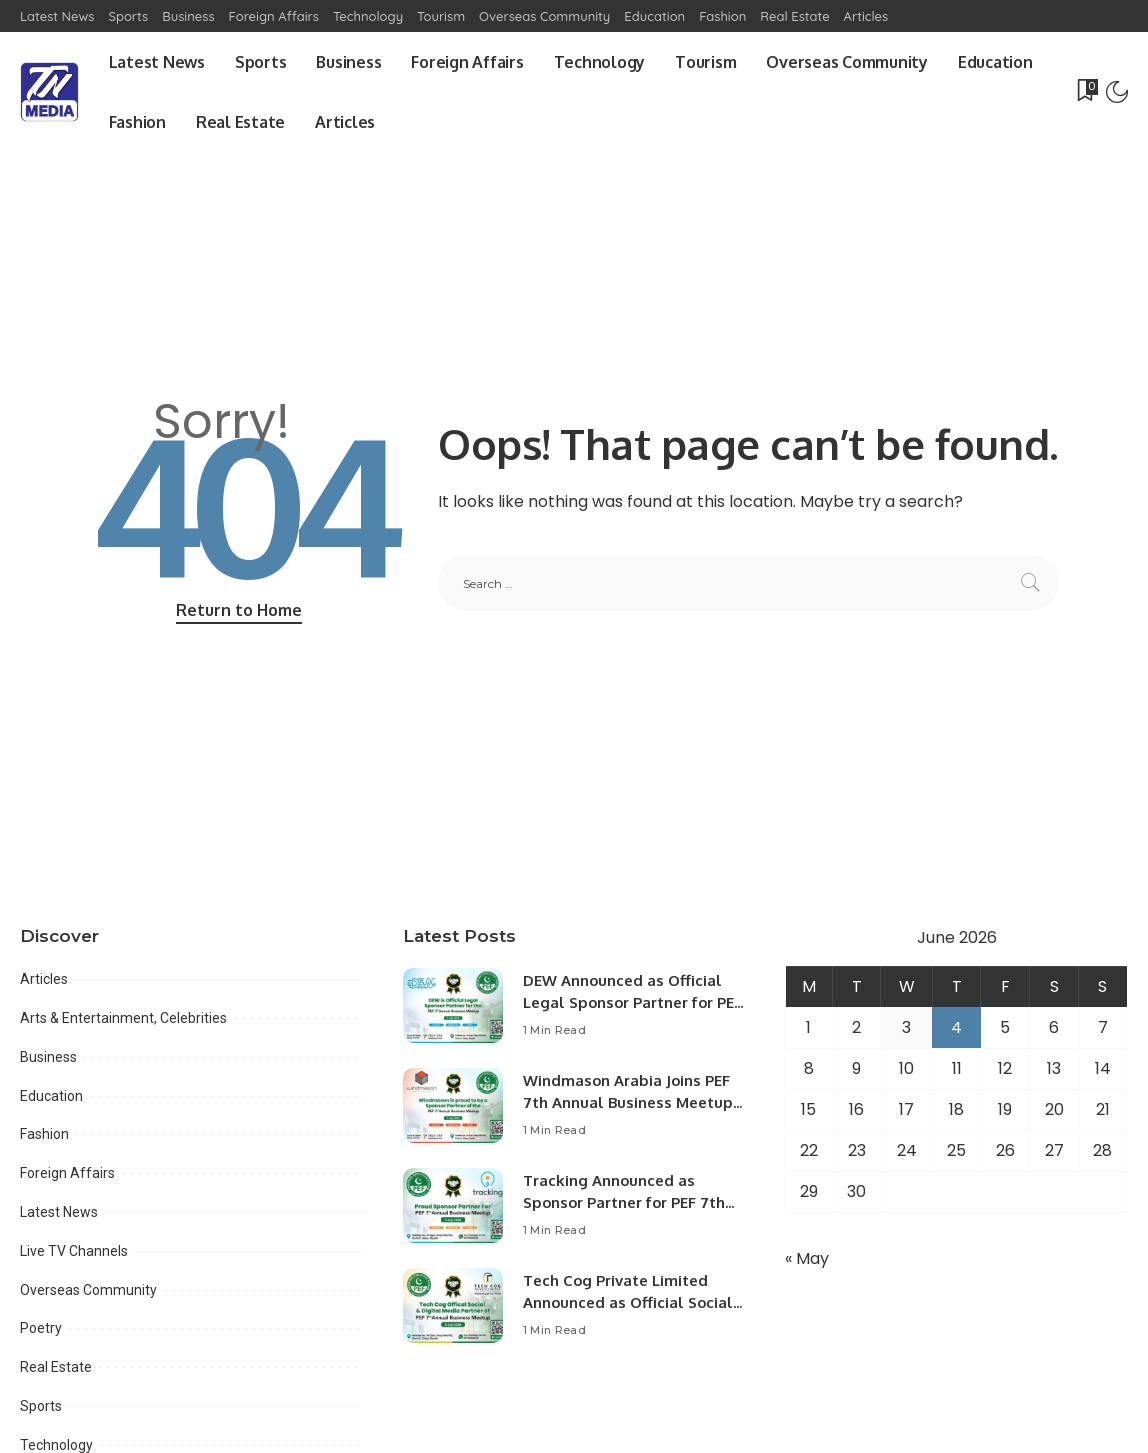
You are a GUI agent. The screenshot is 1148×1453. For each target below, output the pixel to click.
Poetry (41, 1328)
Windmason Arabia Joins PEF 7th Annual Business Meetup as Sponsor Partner (628, 1103)
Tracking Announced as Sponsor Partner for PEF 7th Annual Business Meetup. (625, 1203)
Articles (44, 979)
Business (48, 1057)
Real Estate (56, 1367)
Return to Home (239, 610)
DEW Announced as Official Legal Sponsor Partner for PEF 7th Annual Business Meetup (633, 1003)
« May (807, 1258)
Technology (56, 1445)
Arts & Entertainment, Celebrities (123, 1018)
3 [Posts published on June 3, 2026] (906, 1027)
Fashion (44, 1134)
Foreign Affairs (67, 1173)
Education (51, 1096)
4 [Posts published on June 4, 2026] (956, 1027)
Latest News (59, 1212)
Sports (41, 1406)
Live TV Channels (74, 1251)
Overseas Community (88, 1290)
